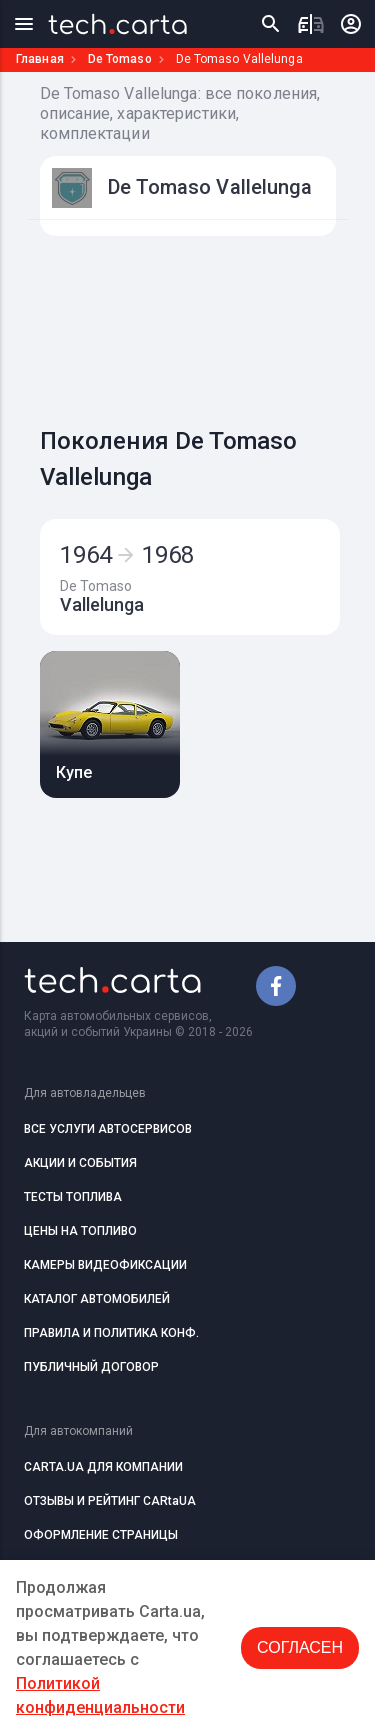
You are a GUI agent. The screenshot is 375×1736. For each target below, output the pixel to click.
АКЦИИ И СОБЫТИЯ (80, 1163)
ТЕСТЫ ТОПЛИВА (73, 1197)
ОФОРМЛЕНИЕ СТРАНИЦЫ (101, 1535)
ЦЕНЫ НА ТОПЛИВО (80, 1231)
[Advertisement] (207, 326)
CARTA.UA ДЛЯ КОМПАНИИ (103, 1467)
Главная (40, 59)
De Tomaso (120, 59)
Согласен (300, 1647)
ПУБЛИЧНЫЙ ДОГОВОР (91, 1367)
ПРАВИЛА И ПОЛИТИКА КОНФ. (111, 1333)
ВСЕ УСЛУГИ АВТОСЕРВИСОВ (108, 1129)
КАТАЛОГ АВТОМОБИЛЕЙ (97, 1299)
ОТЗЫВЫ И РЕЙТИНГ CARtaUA (110, 1501)
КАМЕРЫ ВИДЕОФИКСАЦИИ (105, 1265)
